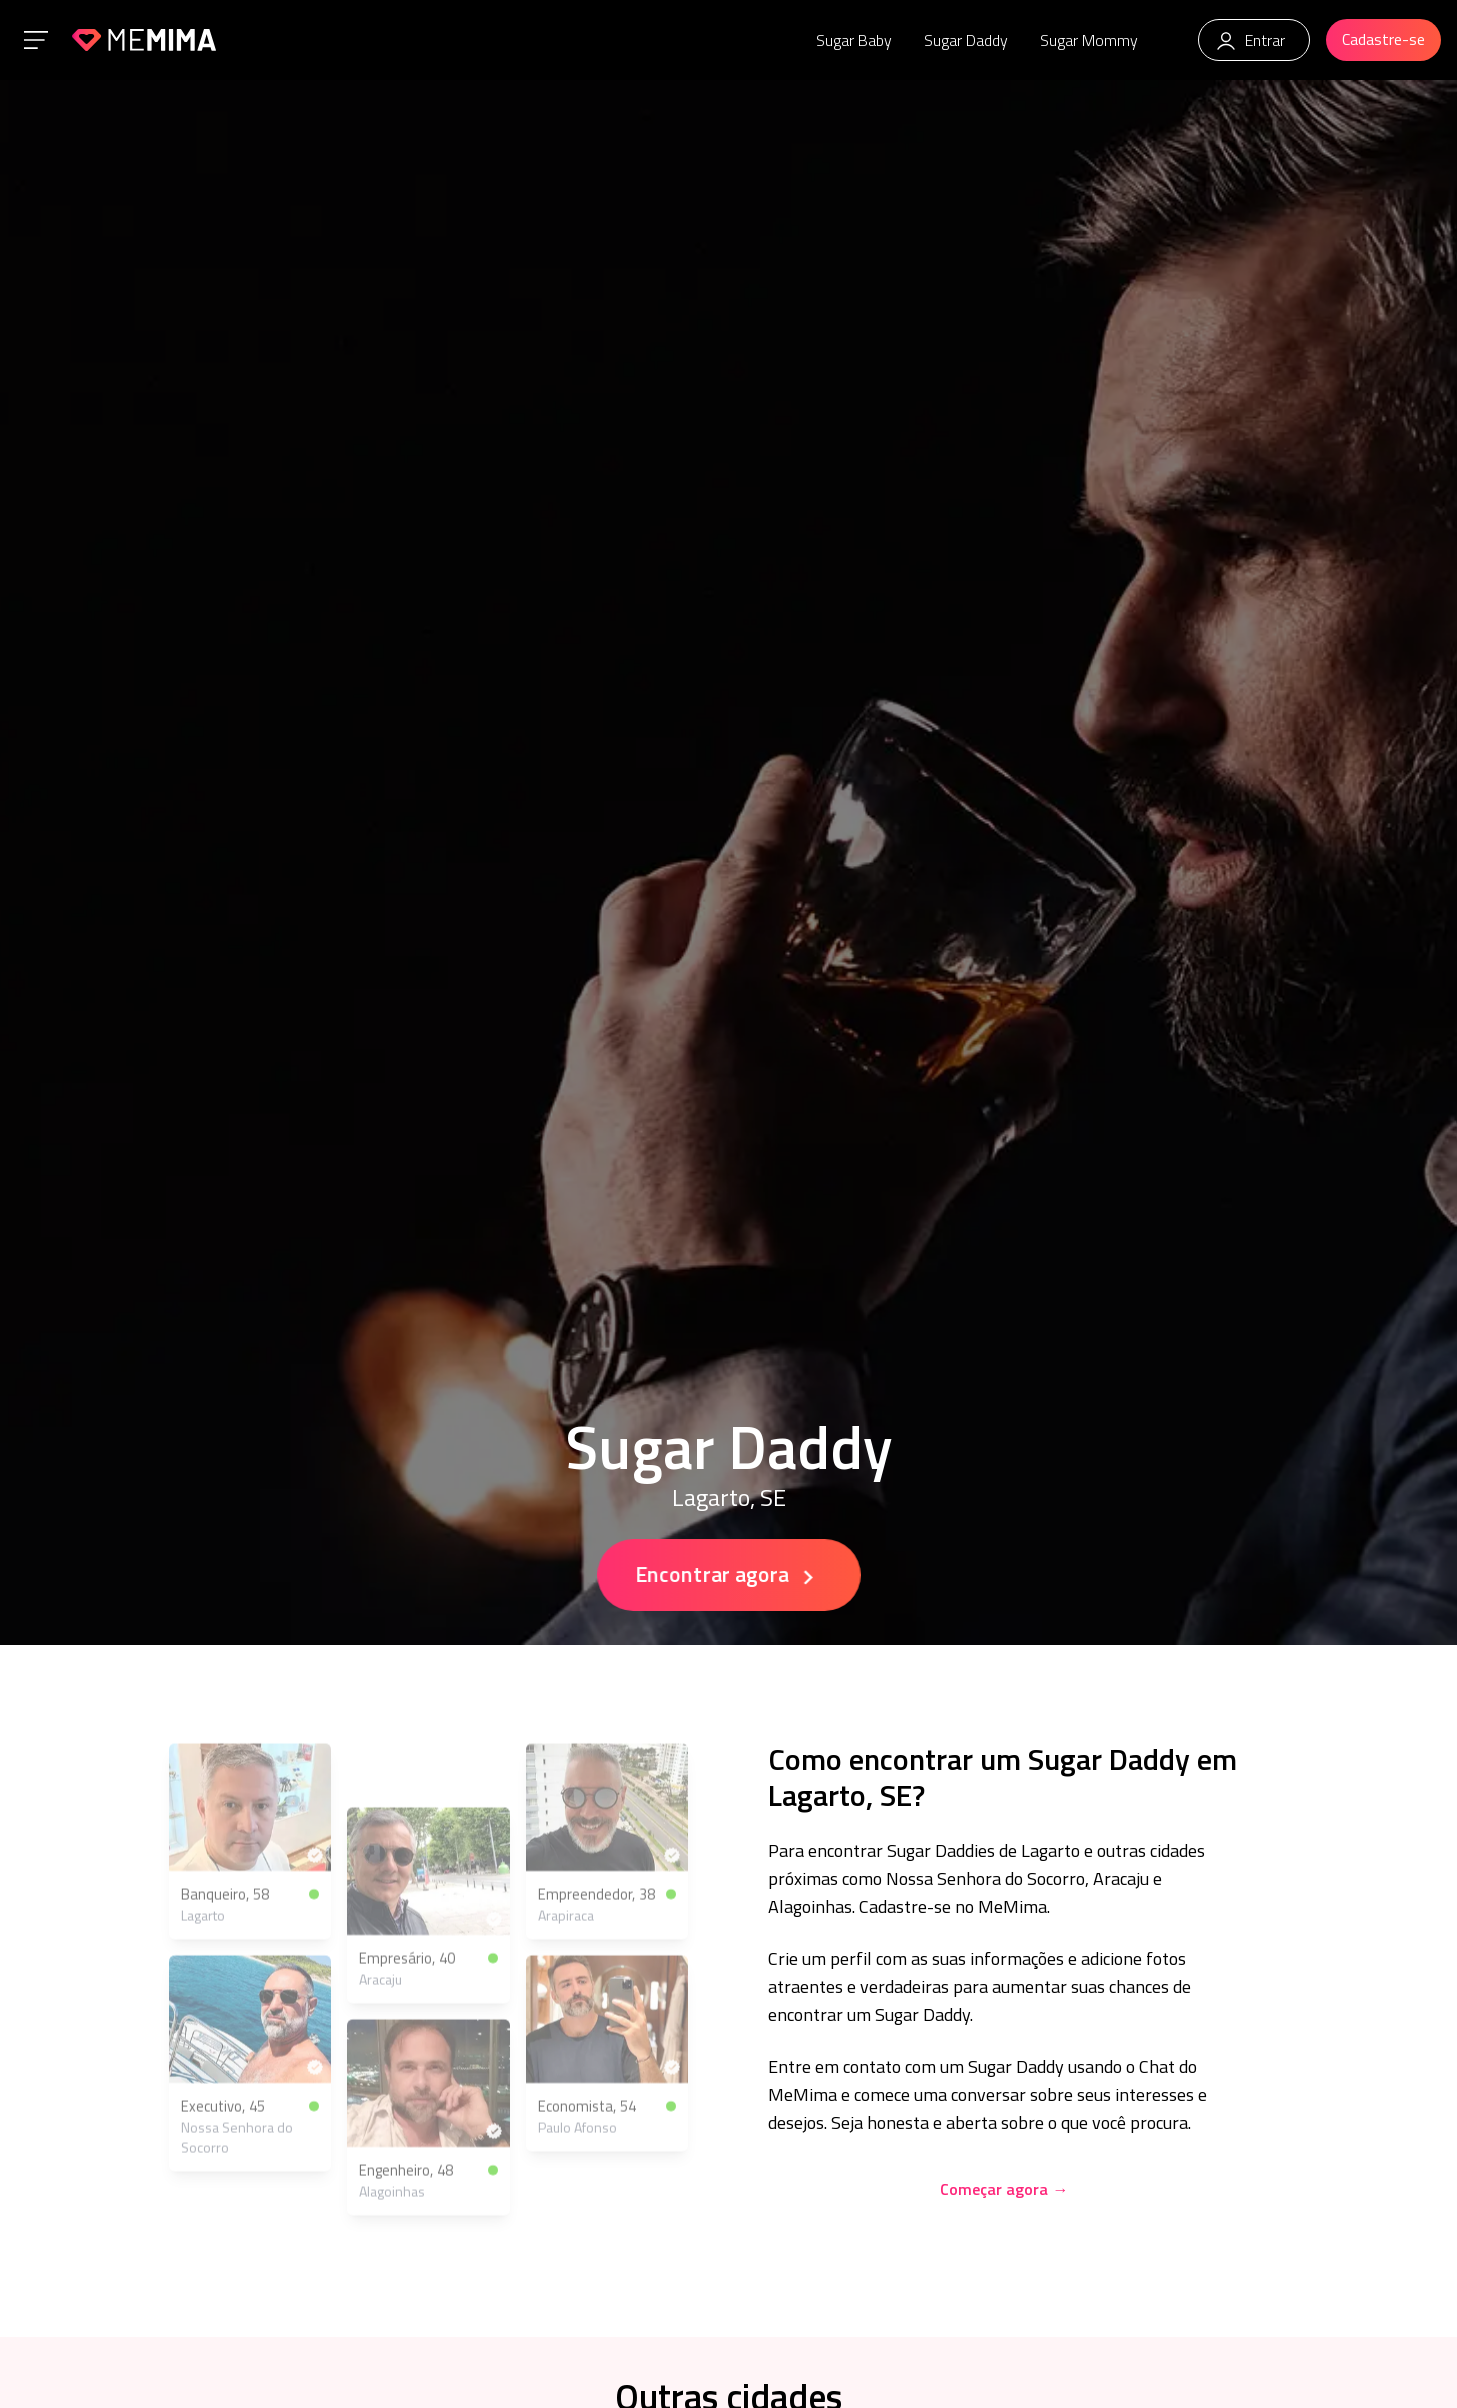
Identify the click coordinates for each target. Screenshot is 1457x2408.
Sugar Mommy (1089, 40)
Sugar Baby (854, 40)
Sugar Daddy (966, 40)
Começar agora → (1004, 2189)
